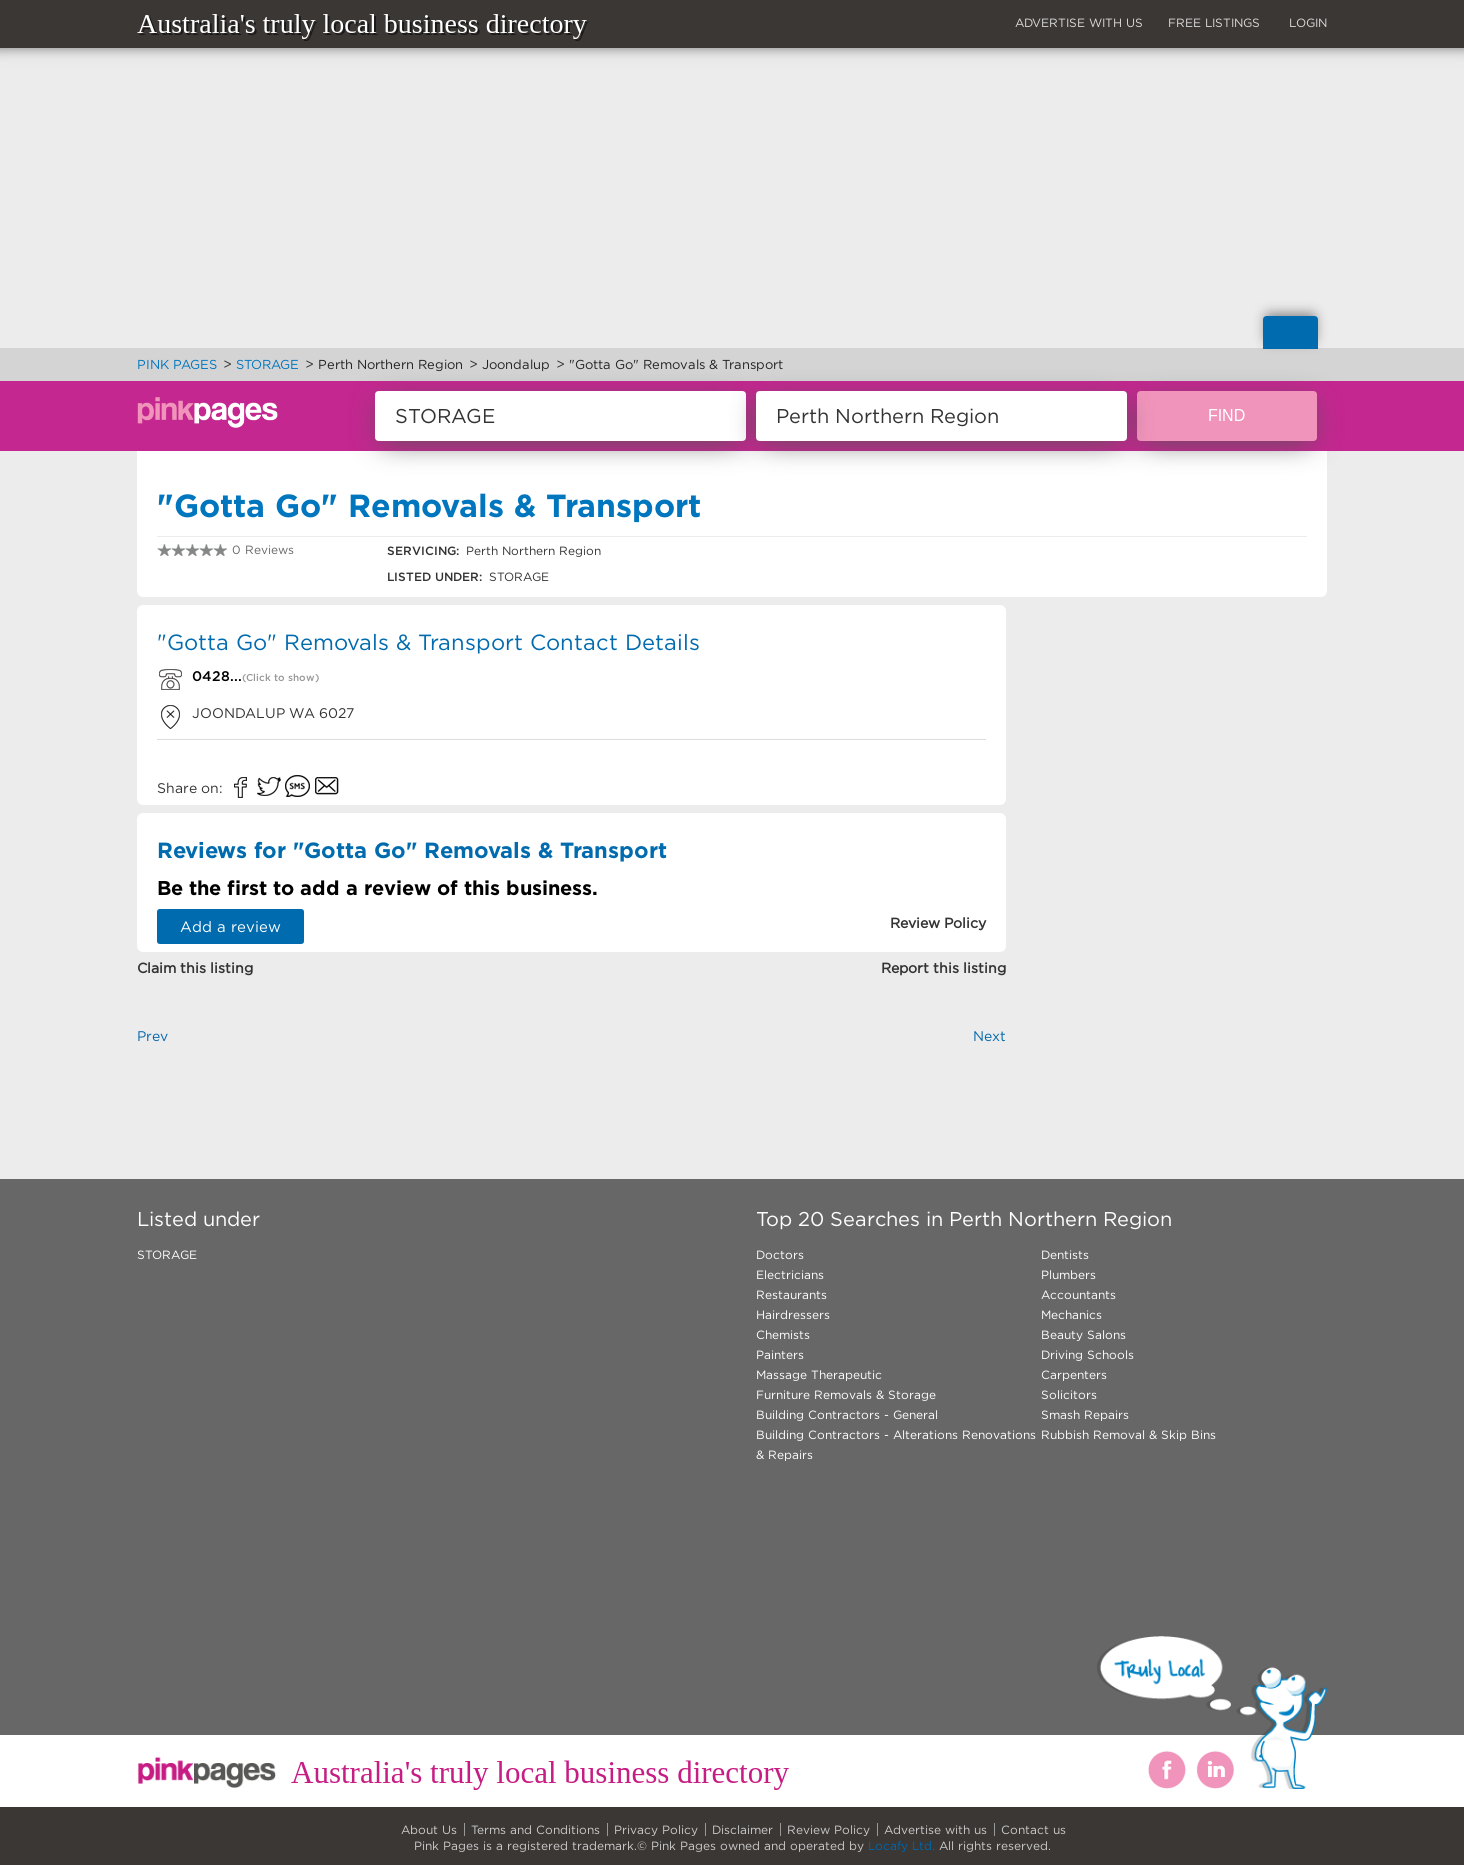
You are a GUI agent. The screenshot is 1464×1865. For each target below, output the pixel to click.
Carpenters (1074, 1374)
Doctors (780, 1254)
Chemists (783, 1334)
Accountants (1078, 1294)
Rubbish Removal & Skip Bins (1128, 1434)
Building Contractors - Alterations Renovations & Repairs (896, 1444)
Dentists (1065, 1254)
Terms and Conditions (535, 1829)
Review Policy (828, 1829)
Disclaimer (742, 1829)
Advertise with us (935, 1829)
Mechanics (1071, 1314)
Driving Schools (1087, 1354)
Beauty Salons (1083, 1334)
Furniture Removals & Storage (846, 1394)
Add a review (230, 926)
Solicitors (1069, 1394)
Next (989, 1036)
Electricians (790, 1274)
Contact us (1033, 1829)
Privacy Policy (656, 1829)
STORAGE (167, 1254)
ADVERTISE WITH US (1079, 22)
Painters (780, 1354)
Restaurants (791, 1294)
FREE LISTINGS (1214, 22)
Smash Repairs (1085, 1414)
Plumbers (1068, 1274)
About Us (429, 1829)
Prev (152, 1036)
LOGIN (1308, 22)
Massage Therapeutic (819, 1374)
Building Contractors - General (847, 1414)
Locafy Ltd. (901, 1845)
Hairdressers (793, 1314)
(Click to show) (280, 677)
